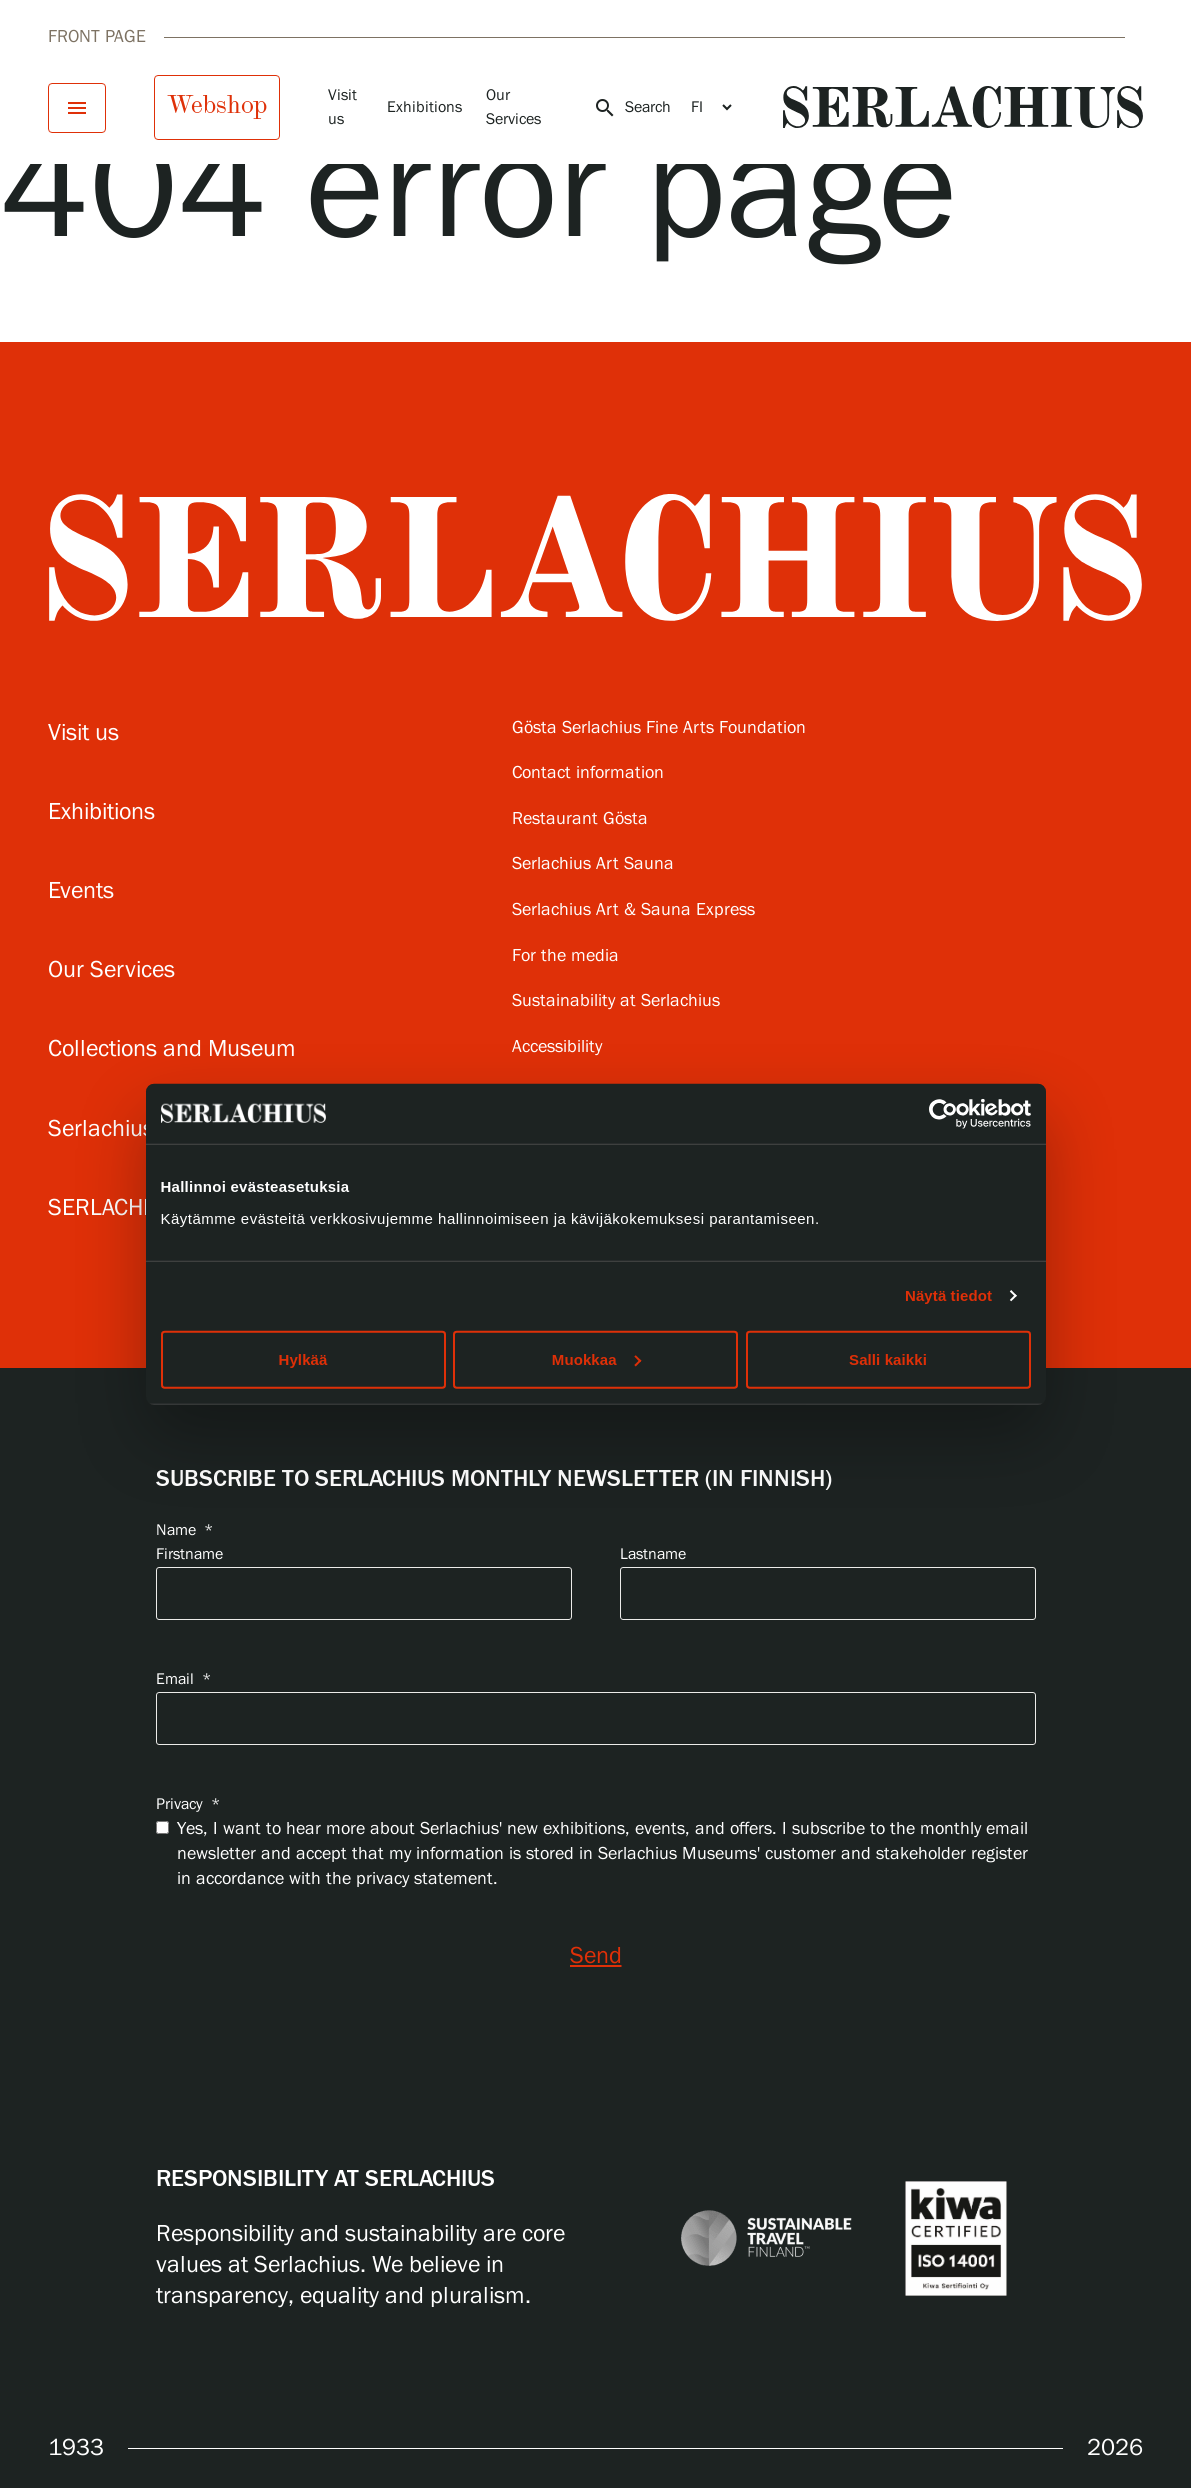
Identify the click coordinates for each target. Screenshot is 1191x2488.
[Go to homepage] (963, 107)
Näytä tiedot (948, 1295)
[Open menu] (77, 108)
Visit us (83, 733)
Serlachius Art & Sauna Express (633, 910)
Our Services (111, 970)
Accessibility (557, 1047)
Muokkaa (596, 1358)
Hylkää (303, 1358)
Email (183, 1679)
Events (81, 891)
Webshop (217, 105)
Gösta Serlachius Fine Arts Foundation (659, 728)
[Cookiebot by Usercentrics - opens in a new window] (943, 1114)
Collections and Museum (172, 1049)
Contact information (588, 773)
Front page (97, 37)
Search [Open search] (632, 108)
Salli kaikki (888, 1358)
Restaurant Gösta (580, 819)
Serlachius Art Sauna (593, 864)
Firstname (189, 1554)
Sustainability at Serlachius (616, 1001)
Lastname (653, 1554)
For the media (565, 956)
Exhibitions (424, 107)
